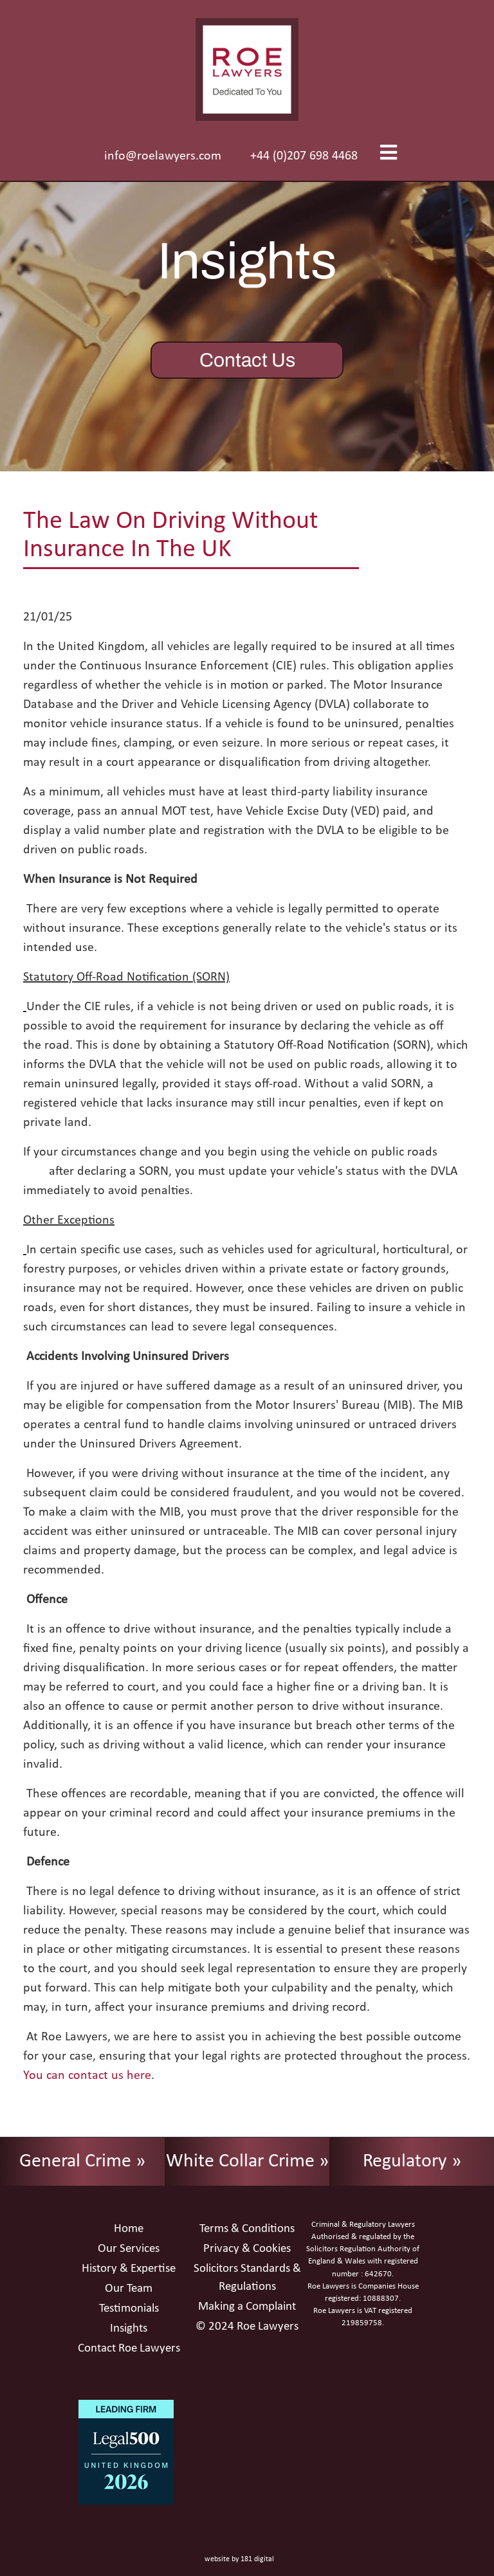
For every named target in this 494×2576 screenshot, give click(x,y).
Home (128, 2229)
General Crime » (82, 2162)
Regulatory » (412, 2162)
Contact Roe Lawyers (129, 2349)
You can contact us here (87, 2075)
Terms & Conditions (247, 2229)
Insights (128, 2329)
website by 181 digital (239, 2559)
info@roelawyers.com (162, 156)
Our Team (128, 2289)
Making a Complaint (247, 2307)
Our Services (129, 2249)
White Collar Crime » (247, 2162)
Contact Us (247, 360)
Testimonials (129, 2309)
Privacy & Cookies (247, 2249)
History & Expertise (129, 2269)
